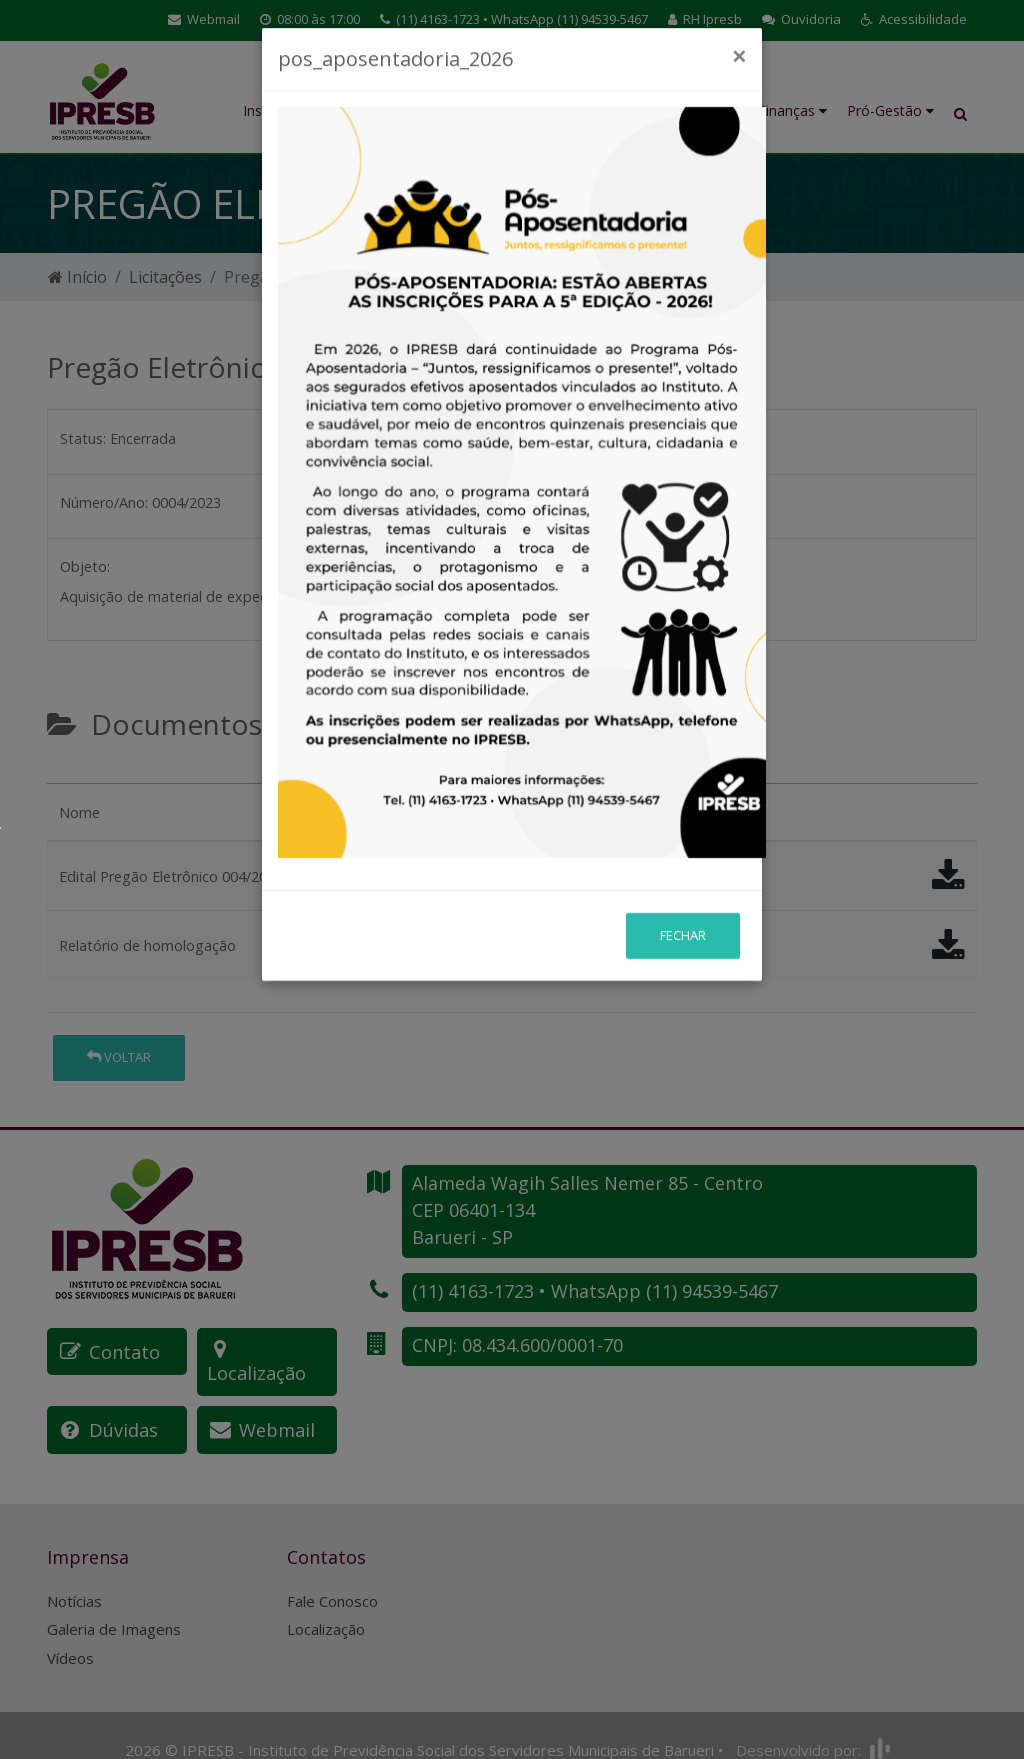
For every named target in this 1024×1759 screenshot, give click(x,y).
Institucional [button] (288, 110)
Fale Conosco (332, 1573)
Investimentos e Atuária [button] (686, 100)
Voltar (119, 1057)
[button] (914, 20)
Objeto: (85, 566)
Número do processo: (524, 502)
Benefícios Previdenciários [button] (548, 100)
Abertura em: (495, 438)
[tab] (64, 775)
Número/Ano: (104, 502)
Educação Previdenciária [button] (417, 100)
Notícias (74, 1573)
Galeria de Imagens (114, 1601)
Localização (326, 1601)
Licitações (165, 277)
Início (77, 277)
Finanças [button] (792, 110)
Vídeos (70, 1630)
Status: (83, 438)
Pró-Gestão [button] (890, 110)
